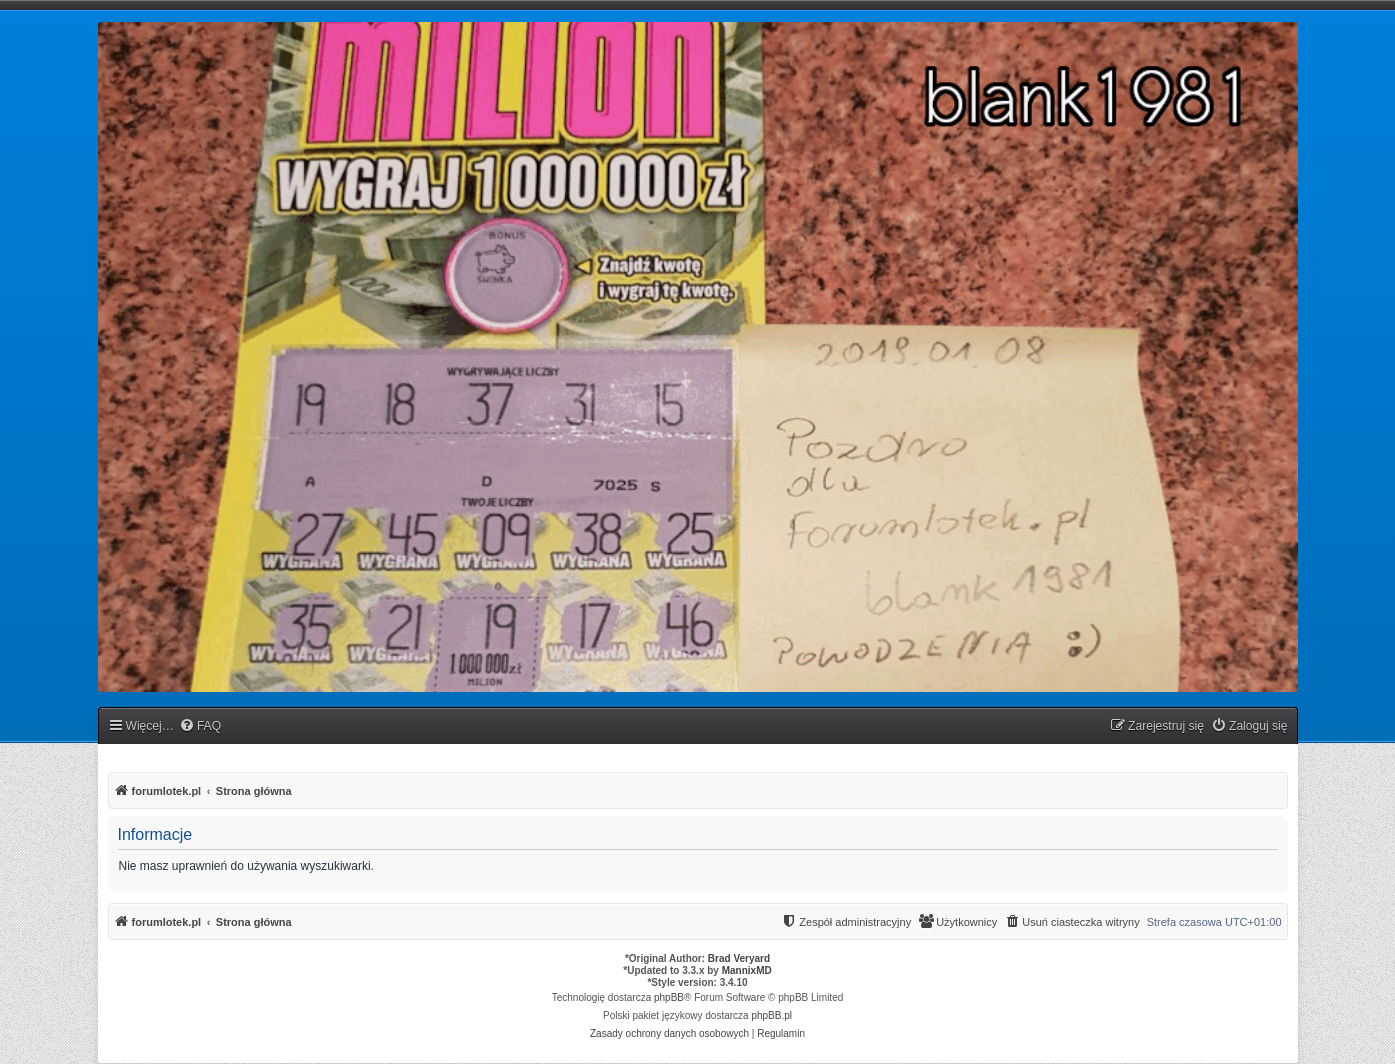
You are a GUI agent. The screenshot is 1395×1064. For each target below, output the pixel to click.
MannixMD (747, 970)
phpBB (669, 997)
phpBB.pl (771, 1015)
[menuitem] (200, 726)
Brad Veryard (739, 958)
